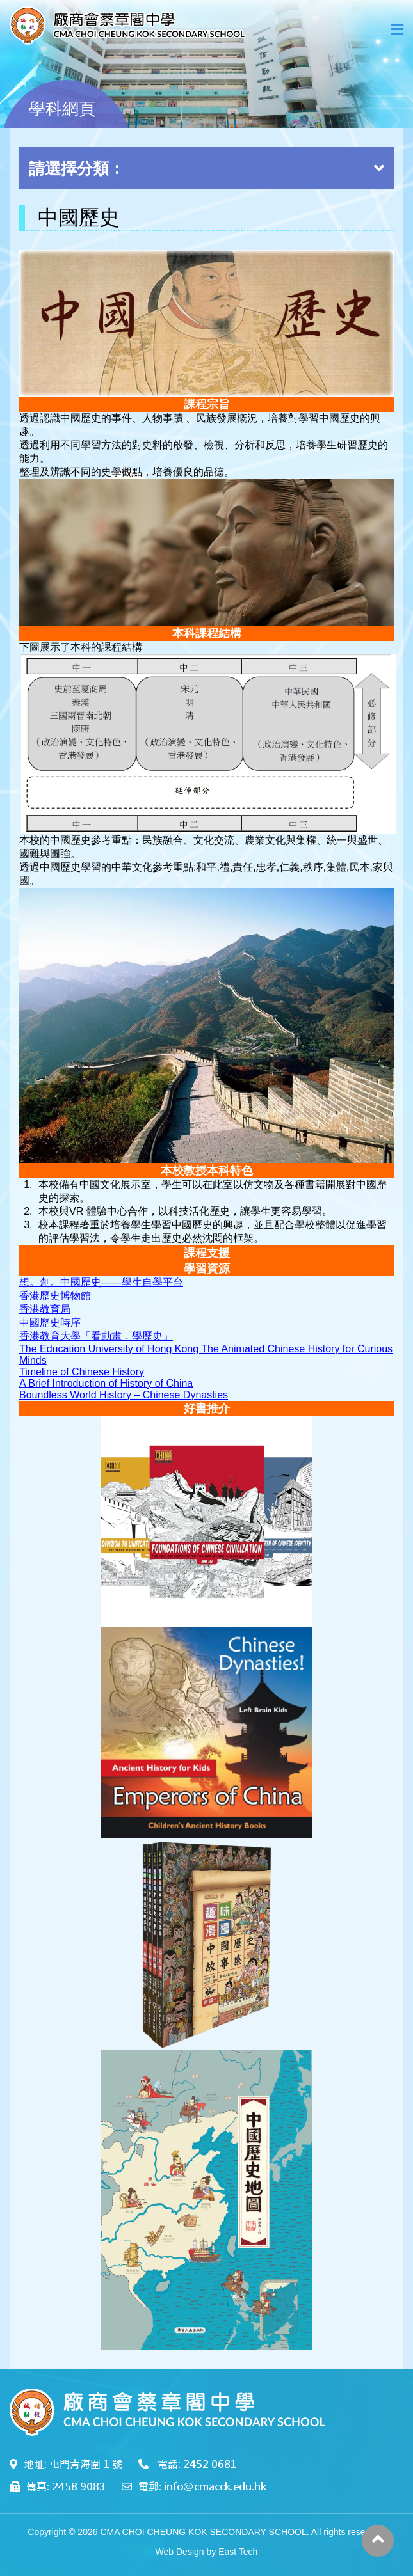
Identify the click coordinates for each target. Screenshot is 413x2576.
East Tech (237, 2552)
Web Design (180, 2552)
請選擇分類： (206, 168)
